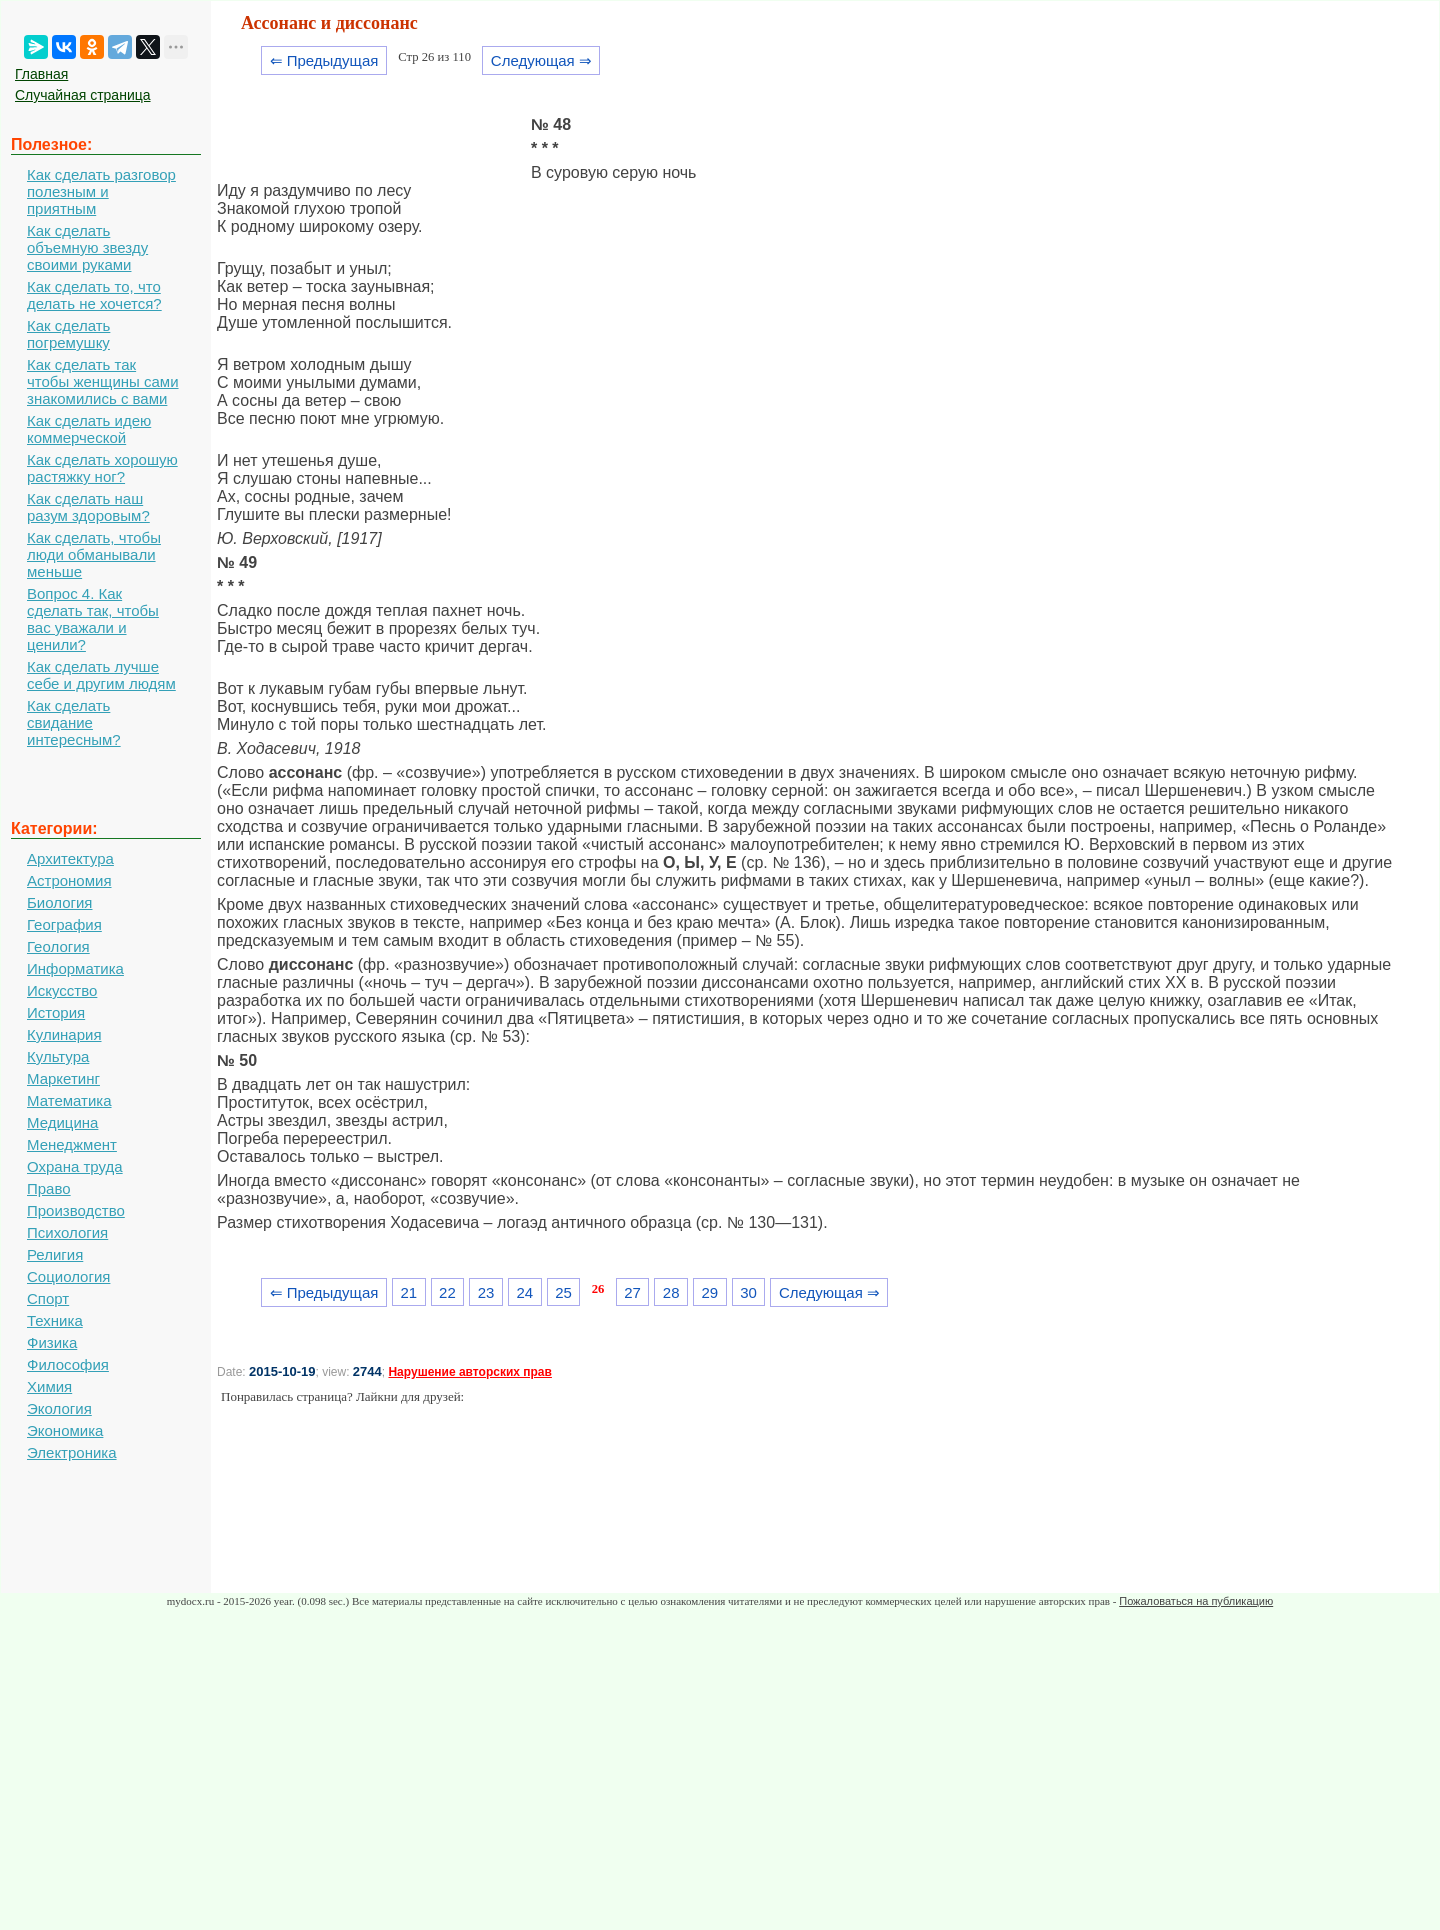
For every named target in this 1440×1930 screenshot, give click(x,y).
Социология (68, 1276)
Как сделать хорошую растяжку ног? (102, 468)
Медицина (62, 1122)
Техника (55, 1320)
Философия (68, 1364)
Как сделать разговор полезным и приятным (101, 191)
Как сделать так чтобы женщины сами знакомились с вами (103, 381)
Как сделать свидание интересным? (74, 722)
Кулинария (64, 1034)
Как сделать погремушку (68, 334)
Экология (59, 1408)
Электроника (72, 1452)
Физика (52, 1342)
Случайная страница (83, 95)
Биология (59, 902)
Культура (58, 1056)
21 (408, 1292)
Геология (58, 946)
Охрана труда (75, 1166)
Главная (41, 74)
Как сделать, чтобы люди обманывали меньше (94, 554)
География (64, 924)
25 (563, 1292)
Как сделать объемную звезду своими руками (87, 247)
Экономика (65, 1430)
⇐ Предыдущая (324, 60)
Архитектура (70, 858)
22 (447, 1292)
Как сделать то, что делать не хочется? (94, 295)
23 (486, 1292)
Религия (55, 1254)
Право (49, 1188)
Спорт (48, 1298)
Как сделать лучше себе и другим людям (101, 675)
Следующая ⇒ (541, 60)
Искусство (62, 990)
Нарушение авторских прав (469, 1372)
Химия (49, 1386)
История (56, 1012)
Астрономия (69, 880)
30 (748, 1292)
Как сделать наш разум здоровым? (88, 507)
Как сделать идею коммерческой (89, 429)
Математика (69, 1100)
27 (632, 1292)
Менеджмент (72, 1144)
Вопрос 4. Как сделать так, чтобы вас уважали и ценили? (93, 619)
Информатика (75, 968)
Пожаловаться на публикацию (1196, 1601)
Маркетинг (63, 1078)
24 (524, 1292)
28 (671, 1292)
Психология (67, 1232)
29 (710, 1292)
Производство (76, 1210)
